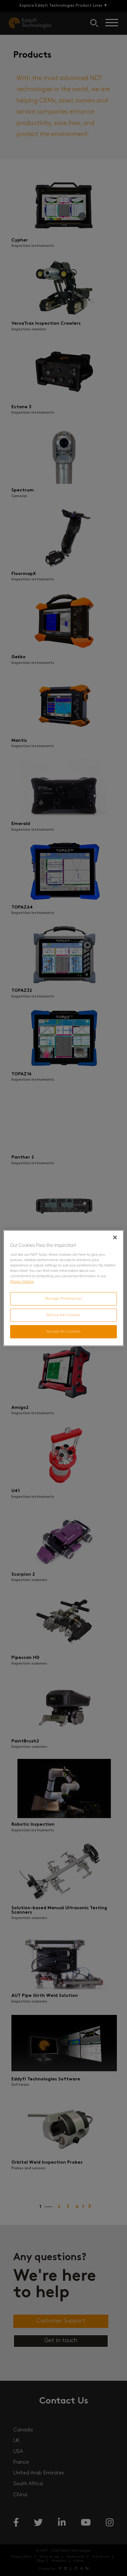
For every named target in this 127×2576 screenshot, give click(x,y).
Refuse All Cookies (63, 1315)
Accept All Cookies (64, 1331)
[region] (63, 1288)
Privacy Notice (22, 1281)
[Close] (115, 1237)
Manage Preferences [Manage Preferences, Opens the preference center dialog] (63, 1298)
